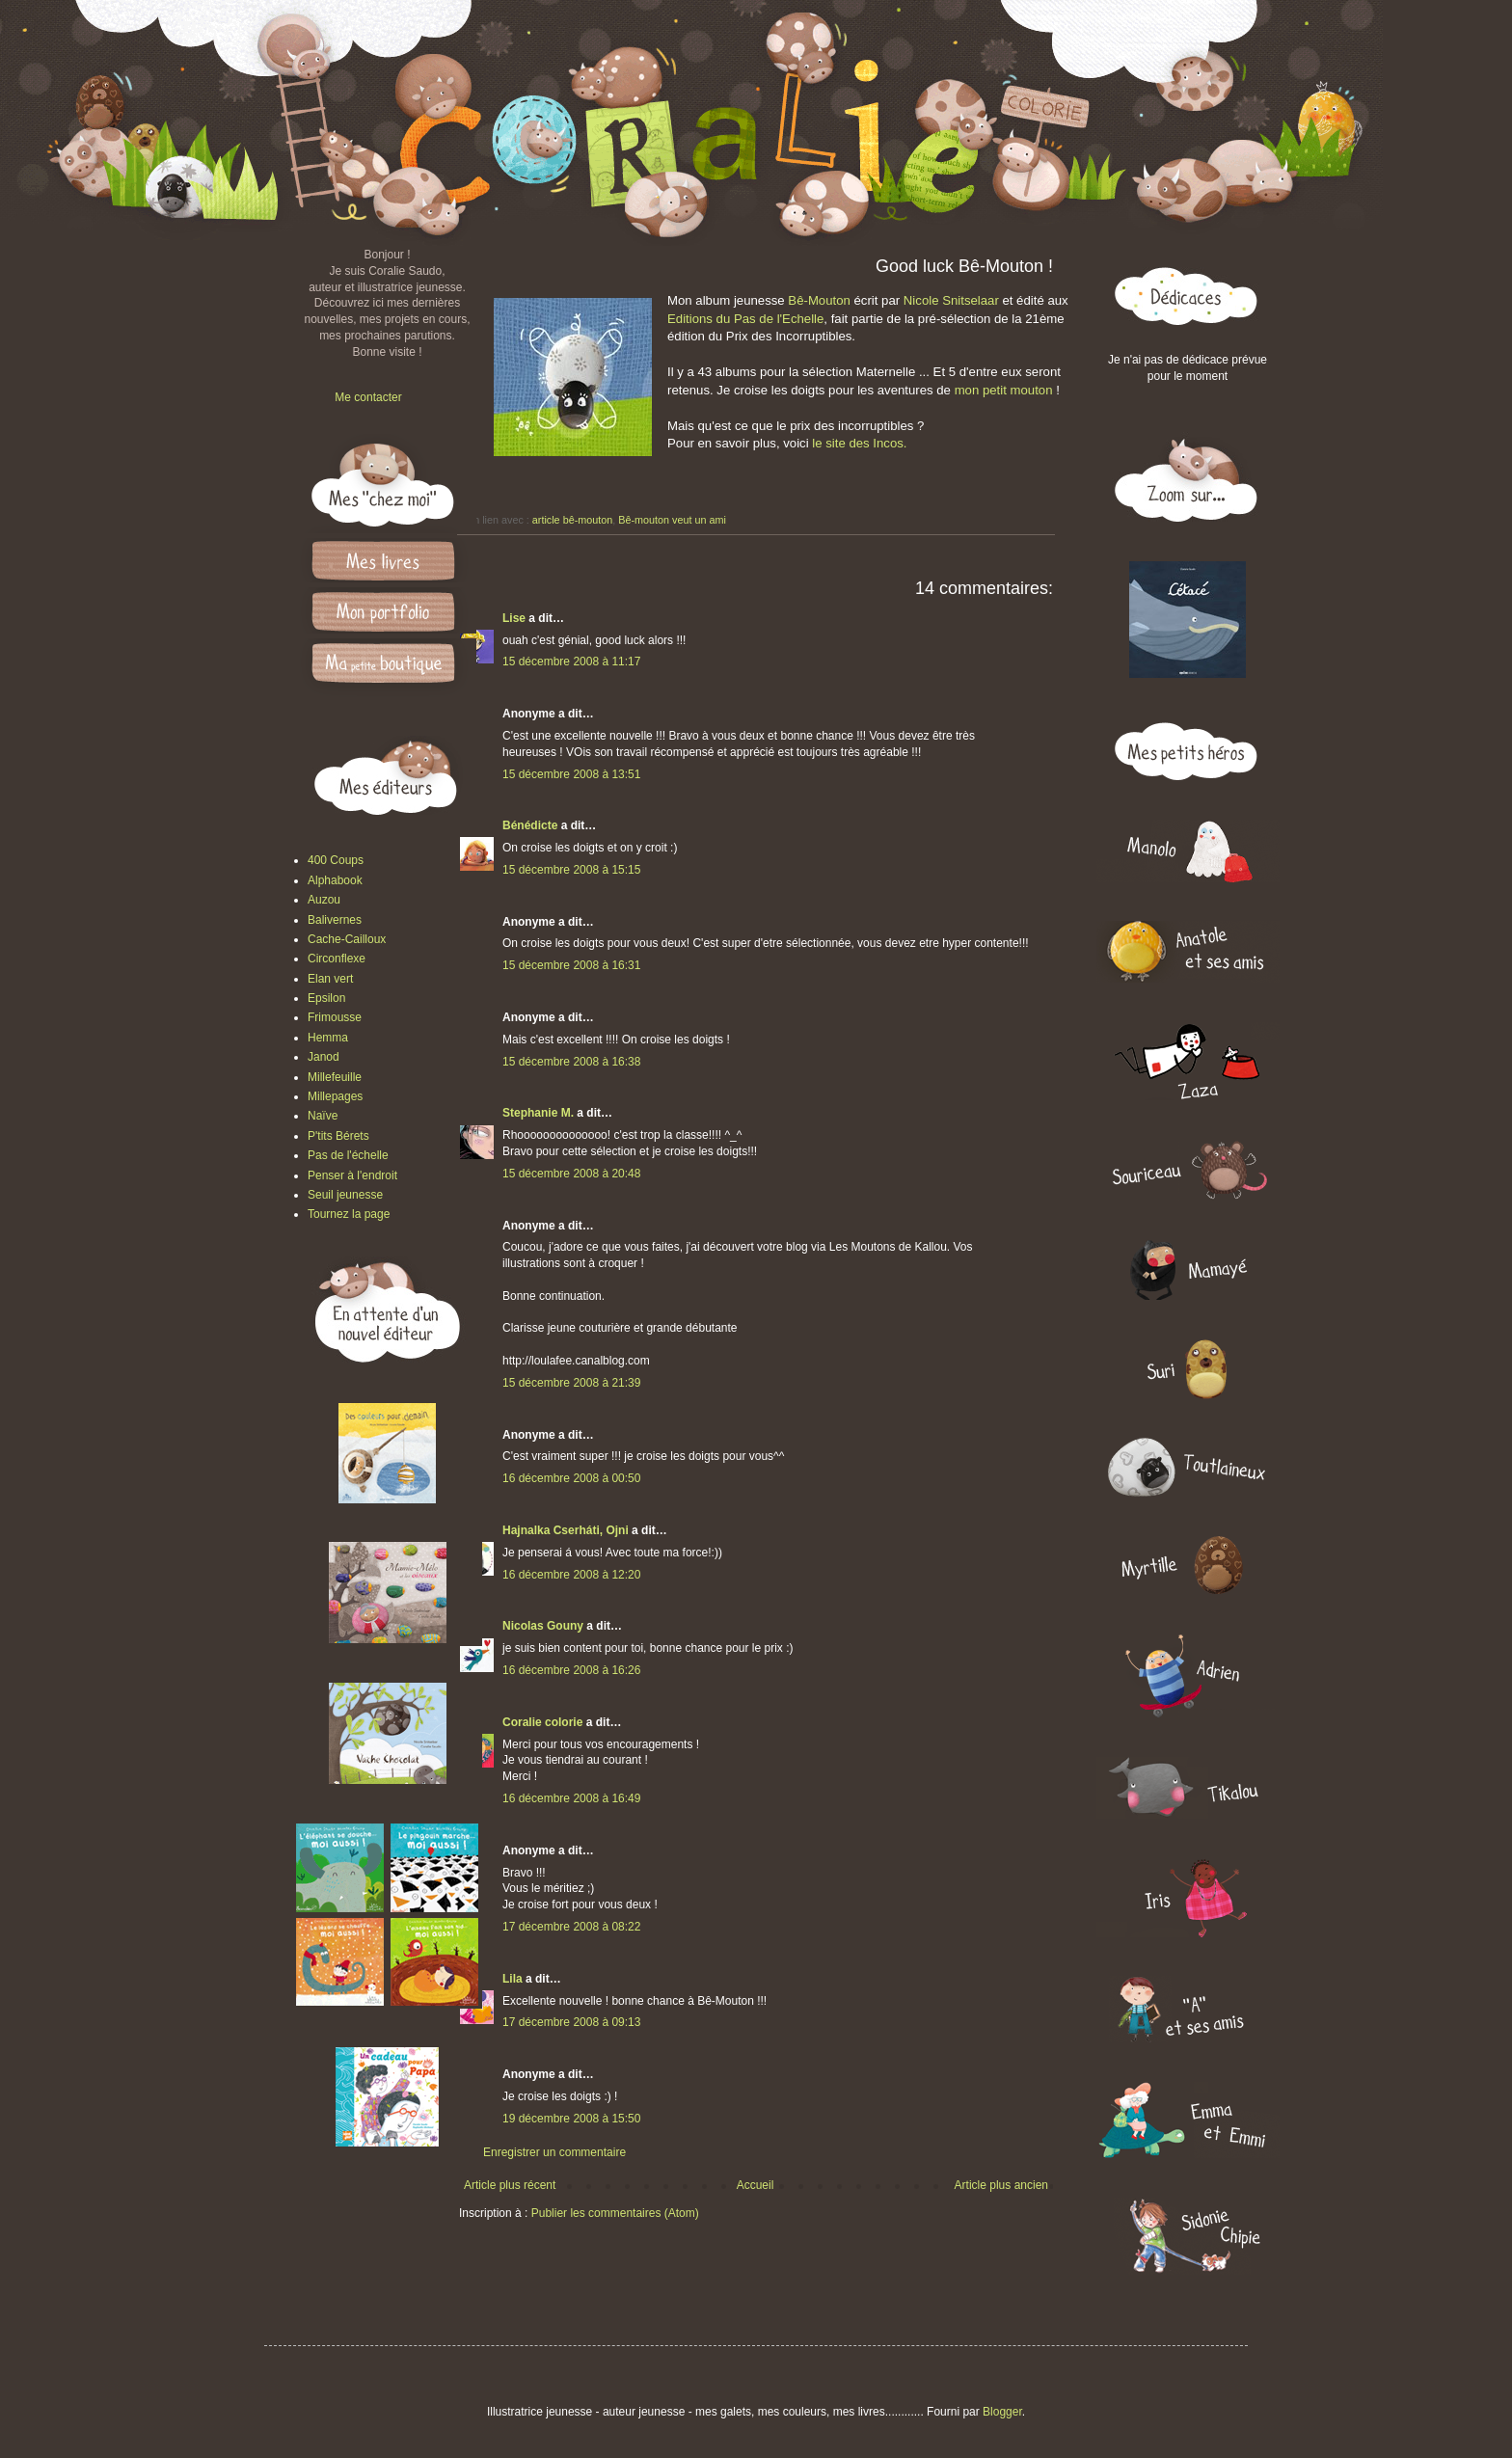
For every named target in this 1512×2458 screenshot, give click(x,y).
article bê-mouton (572, 520)
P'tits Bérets (338, 1136)
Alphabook (335, 880)
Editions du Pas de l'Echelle (745, 318)
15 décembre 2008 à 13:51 (571, 774)
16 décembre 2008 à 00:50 (571, 1478)
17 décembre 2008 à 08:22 (571, 1926)
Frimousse (335, 1017)
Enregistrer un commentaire (554, 2152)
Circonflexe (336, 958)
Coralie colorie (542, 1722)
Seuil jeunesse (345, 1195)
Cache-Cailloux (347, 939)
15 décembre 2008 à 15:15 (571, 870)
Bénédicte (529, 825)
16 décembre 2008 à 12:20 (571, 1574)
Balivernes (335, 920)
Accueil (755, 2185)
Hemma (328, 1037)
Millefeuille (335, 1077)
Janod (323, 1057)
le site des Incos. (859, 443)
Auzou (324, 899)
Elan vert (330, 979)
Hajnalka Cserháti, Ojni (565, 1530)
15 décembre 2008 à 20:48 (571, 1173)
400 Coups (336, 860)
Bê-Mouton (819, 300)
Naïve (323, 1115)
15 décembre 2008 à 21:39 (571, 1383)
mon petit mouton (1004, 390)
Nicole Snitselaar (951, 300)
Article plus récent (509, 2185)
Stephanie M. (538, 1113)
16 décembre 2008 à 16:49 (571, 1798)
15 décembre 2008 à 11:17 (571, 661)
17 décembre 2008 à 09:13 (571, 2022)
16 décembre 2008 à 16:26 (571, 1670)
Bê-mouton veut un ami (672, 520)
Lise (514, 618)
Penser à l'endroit (352, 1175)
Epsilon (326, 998)
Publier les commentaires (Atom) (615, 2213)
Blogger (1002, 2411)
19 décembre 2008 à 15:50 (571, 2118)
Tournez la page (349, 1214)
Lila (512, 1978)
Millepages (335, 1096)
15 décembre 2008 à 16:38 (571, 1061)
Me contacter (368, 397)
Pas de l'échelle (348, 1155)
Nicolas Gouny (542, 1626)
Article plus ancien (1001, 2185)
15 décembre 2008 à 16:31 (571, 965)
